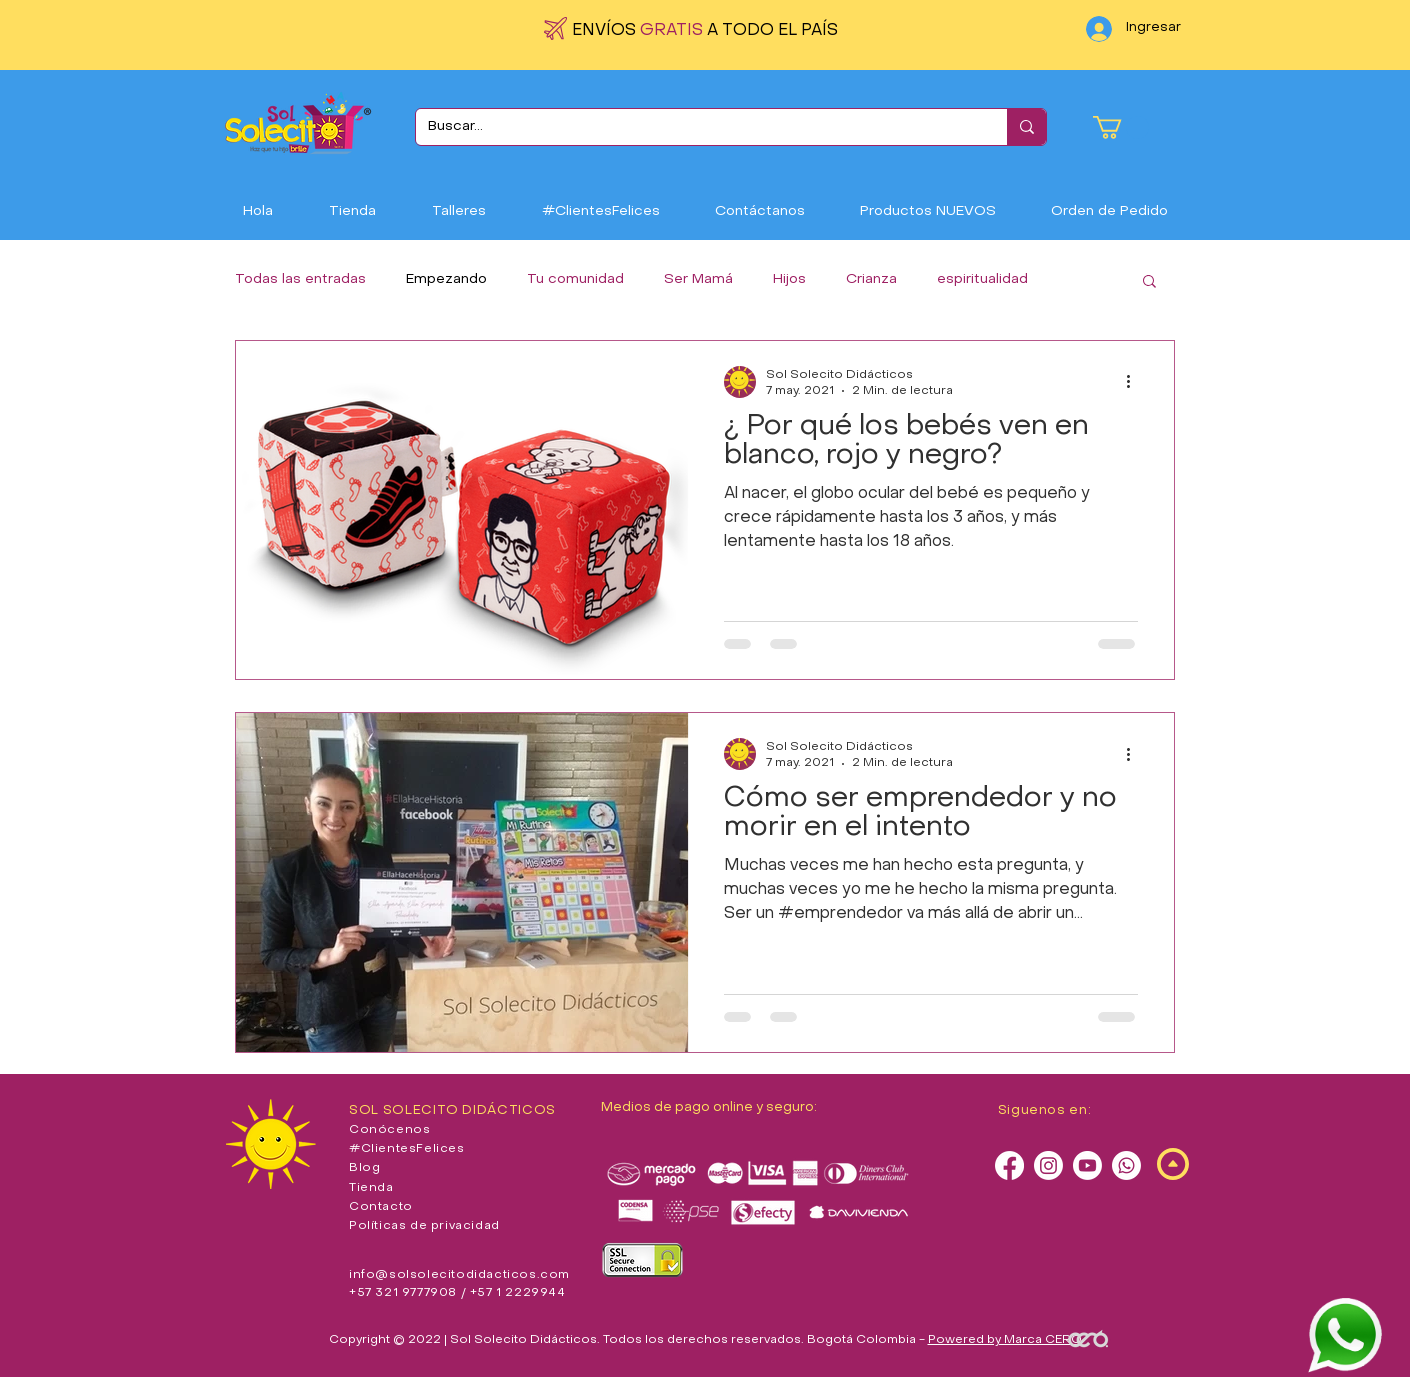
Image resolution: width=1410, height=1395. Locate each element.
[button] (1121, 127)
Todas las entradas (300, 279)
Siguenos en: (1045, 1110)
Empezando (446, 279)
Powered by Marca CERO (1005, 1340)
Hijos (789, 279)
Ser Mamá (698, 279)
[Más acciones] (1135, 382)
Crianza (871, 279)
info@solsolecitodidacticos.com (459, 1275)
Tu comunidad (575, 279)
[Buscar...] (696, 127)
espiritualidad (982, 279)
